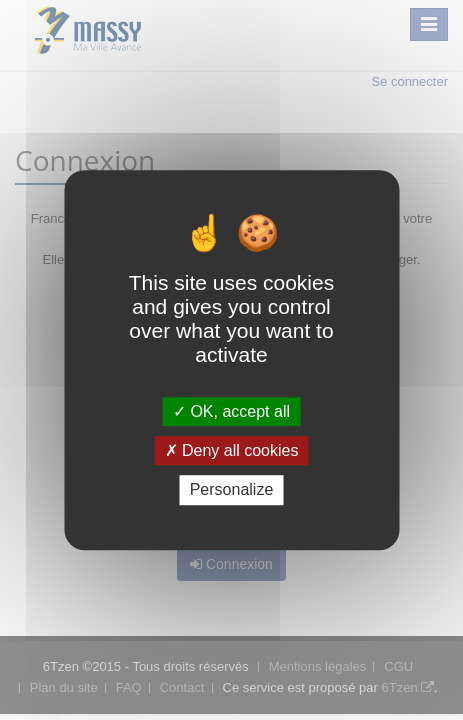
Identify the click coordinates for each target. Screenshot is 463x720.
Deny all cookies (232, 450)
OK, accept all (231, 411)
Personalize (232, 490)
